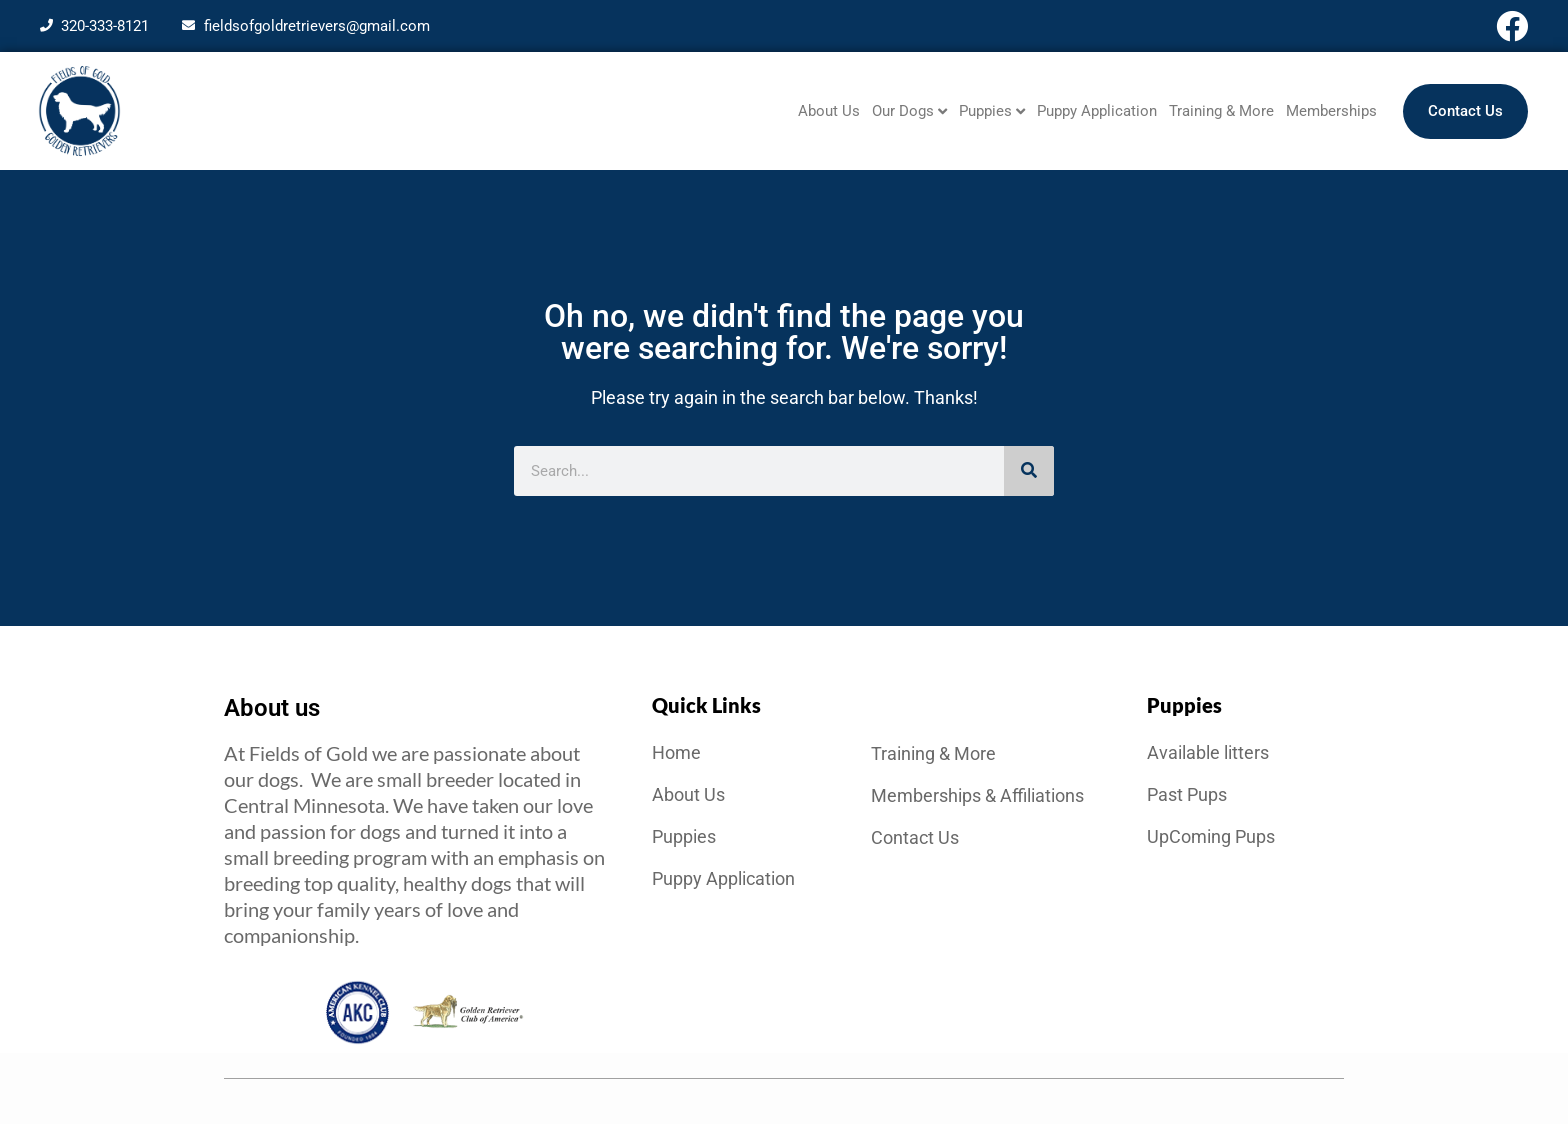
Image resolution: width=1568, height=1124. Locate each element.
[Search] (1029, 471)
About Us (829, 111)
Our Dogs (909, 111)
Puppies (992, 111)
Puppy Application (1097, 111)
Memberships (1331, 111)
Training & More (1221, 111)
